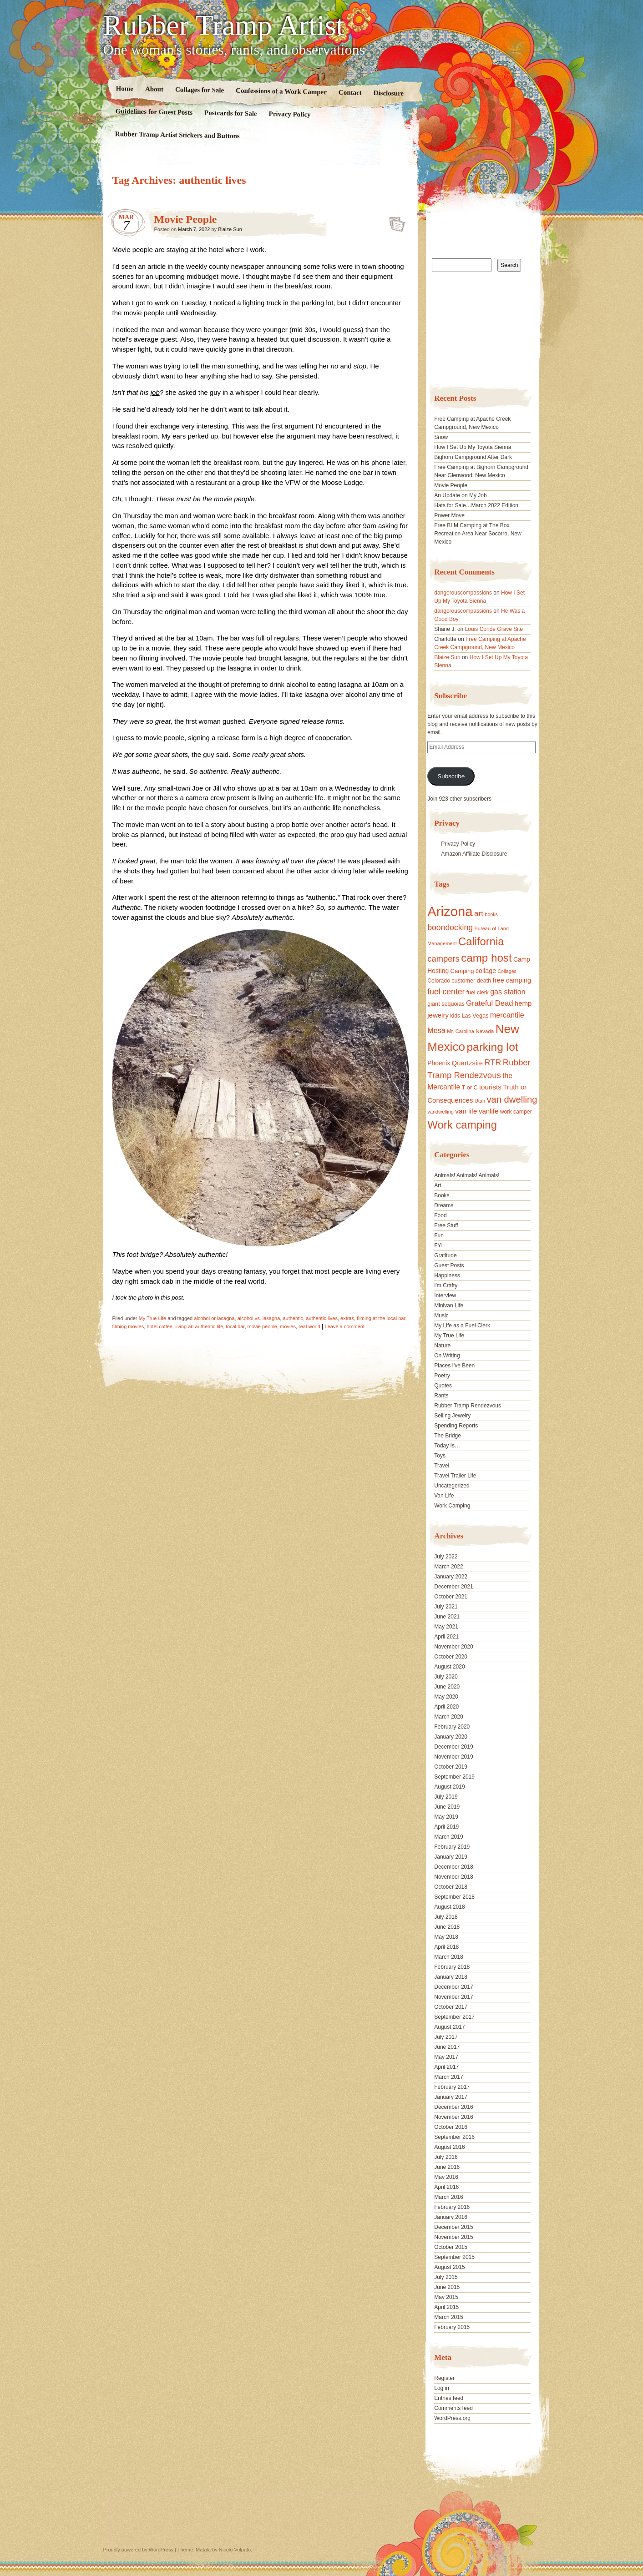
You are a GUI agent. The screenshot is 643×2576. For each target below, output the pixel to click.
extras (347, 1318)
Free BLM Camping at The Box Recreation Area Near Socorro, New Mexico (477, 533)
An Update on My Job (460, 495)
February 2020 (452, 1727)
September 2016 (454, 2137)
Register (444, 2378)
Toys (440, 1455)
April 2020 (446, 1707)
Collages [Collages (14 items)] (506, 971)
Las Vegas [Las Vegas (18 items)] (474, 1016)
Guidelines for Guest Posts (153, 111)
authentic (293, 1318)
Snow (441, 437)
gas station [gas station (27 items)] (507, 992)
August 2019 (449, 1787)
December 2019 (453, 1747)
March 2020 (448, 1717)
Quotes (443, 1385)
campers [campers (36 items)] (443, 958)
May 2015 (446, 2297)
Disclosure (388, 93)
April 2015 (446, 2307)
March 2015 (448, 2317)
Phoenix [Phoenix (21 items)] (438, 1063)
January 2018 (450, 1977)
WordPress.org (452, 2418)
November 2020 (453, 1646)
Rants (441, 1395)
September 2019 (454, 1777)
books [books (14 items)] (491, 914)
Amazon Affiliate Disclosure (474, 854)
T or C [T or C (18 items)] (470, 1087)
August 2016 (449, 2147)
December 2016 (453, 2107)
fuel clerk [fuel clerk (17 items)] (477, 992)
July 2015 (445, 2277)
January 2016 (450, 2217)
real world (309, 1326)
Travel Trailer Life (455, 1475)
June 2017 (447, 2047)
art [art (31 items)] (478, 913)
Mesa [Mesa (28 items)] (436, 1030)
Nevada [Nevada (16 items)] (485, 1031)
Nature (442, 1345)
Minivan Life (448, 1305)
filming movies (128, 1326)
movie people (262, 1326)
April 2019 (446, 1827)
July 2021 (445, 1606)
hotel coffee (159, 1326)
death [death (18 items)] (484, 981)
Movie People (185, 219)
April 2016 (446, 2187)
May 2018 (446, 1937)
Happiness (447, 1275)
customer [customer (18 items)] (463, 981)
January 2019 (450, 1857)
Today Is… (447, 1445)
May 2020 (446, 1697)
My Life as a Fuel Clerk (462, 1325)
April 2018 (446, 1947)
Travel (441, 1465)
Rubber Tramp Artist (223, 25)
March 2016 (448, 2197)
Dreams (443, 1205)
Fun (439, 1235)
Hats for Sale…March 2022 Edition (476, 505)
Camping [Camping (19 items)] (462, 971)
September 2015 (454, 2257)
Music (441, 1315)
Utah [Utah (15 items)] (480, 1101)
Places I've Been (454, 1365)
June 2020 (447, 1687)
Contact (349, 92)
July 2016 (445, 2157)
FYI (438, 1245)
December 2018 (453, 1867)
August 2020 (449, 1667)
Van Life (444, 1495)
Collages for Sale (199, 90)
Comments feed (453, 2408)
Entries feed (448, 2398)
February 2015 (452, 2327)
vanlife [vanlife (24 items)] (488, 1111)
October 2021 (450, 1596)
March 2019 (448, 1837)
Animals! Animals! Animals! (466, 1175)
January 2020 (450, 1737)
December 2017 (453, 1987)
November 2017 (453, 1997)
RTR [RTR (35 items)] (492, 1062)
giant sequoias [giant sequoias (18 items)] (446, 1004)
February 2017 (452, 2087)
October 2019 (450, 1767)
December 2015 (453, 2227)
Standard (394, 221)
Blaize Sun (230, 229)
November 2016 (453, 2117)
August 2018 (449, 1907)
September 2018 (454, 1897)
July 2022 (445, 1556)
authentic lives (322, 1318)
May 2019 (446, 1817)
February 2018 (452, 1967)
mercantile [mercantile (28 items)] (507, 1015)
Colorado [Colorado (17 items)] (438, 981)
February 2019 (452, 1847)
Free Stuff (446, 1225)
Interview (445, 1295)
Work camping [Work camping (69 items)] (462, 1125)
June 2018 (447, 1927)
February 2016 (452, 2207)
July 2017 (445, 2037)
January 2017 (450, 2097)
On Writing (447, 1355)
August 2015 (449, 2267)
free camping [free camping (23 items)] (512, 980)
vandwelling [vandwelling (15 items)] (440, 1111)
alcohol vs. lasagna (259, 1318)
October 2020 (450, 1656)
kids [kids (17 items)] (455, 1016)
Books (441, 1195)
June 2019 (447, 1807)
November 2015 (453, 2237)
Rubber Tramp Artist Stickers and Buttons (177, 135)
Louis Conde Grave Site (494, 629)
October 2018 (450, 1887)
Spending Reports (456, 1425)
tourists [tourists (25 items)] (490, 1087)
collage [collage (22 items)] (486, 970)
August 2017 (449, 2027)
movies (288, 1326)
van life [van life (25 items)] (466, 1111)
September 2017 (454, 2017)
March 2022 (448, 1566)
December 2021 (453, 1586)
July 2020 (445, 1677)
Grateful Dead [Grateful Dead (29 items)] (489, 1003)
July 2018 (445, 1917)
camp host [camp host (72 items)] (486, 958)
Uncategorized (451, 1485)
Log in (441, 2388)
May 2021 (446, 1626)
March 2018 (448, 1957)
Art (437, 1185)
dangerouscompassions (463, 593)
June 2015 (447, 2287)
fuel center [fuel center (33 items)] (446, 991)
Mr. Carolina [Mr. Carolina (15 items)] (460, 1031)
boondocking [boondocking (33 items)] (450, 927)
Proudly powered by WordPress (138, 2549)
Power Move (449, 515)
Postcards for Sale (230, 113)
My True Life (153, 1318)
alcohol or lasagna (214, 1318)
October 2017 (450, 2007)
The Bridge (447, 1435)
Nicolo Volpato (235, 2549)
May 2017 (446, 2057)
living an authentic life (199, 1326)
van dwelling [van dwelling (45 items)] (511, 1099)
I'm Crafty (445, 1285)
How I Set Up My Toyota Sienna (472, 447)
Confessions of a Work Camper (281, 91)
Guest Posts (449, 1265)
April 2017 (446, 2067)
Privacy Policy (289, 114)
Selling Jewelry (452, 1415)
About (154, 89)
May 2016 (446, 2177)
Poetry (442, 1375)
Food (440, 1215)
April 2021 (446, 1636)
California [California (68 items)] (481, 941)
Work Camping (452, 1505)
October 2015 (450, 2247)
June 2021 (447, 1616)
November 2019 (453, 1757)
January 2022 (450, 1576)
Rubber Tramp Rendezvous (467, 1405)
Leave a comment (345, 1326)
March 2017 (448, 2077)
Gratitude (445, 1255)
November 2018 (453, 1877)
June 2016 (447, 2167)
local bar (235, 1326)
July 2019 (445, 1797)
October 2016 (450, 2127)
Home (124, 88)
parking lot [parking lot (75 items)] (492, 1047)
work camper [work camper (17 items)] (516, 1112)
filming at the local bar (381, 1318)
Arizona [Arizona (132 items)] (449, 911)
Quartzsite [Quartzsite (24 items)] (467, 1063)
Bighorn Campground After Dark (473, 457)
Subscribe (451, 776)
